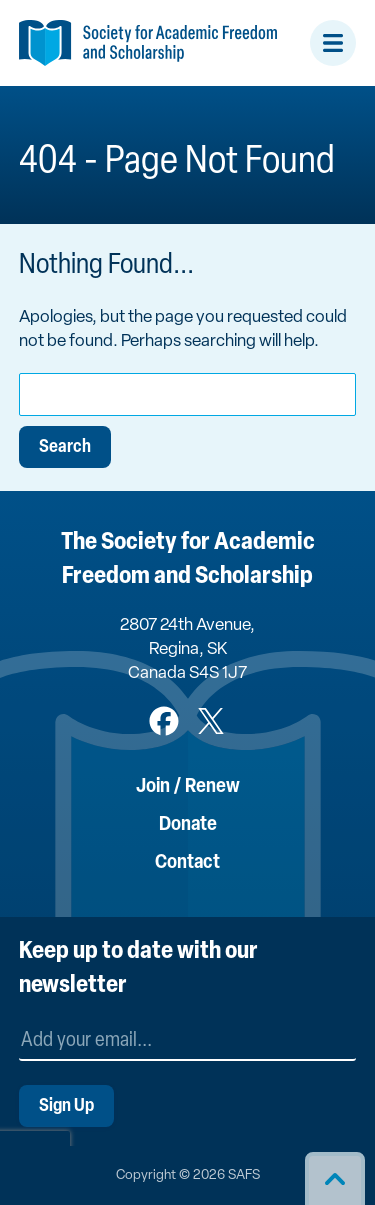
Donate (188, 825)
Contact (187, 863)
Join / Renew (188, 787)
